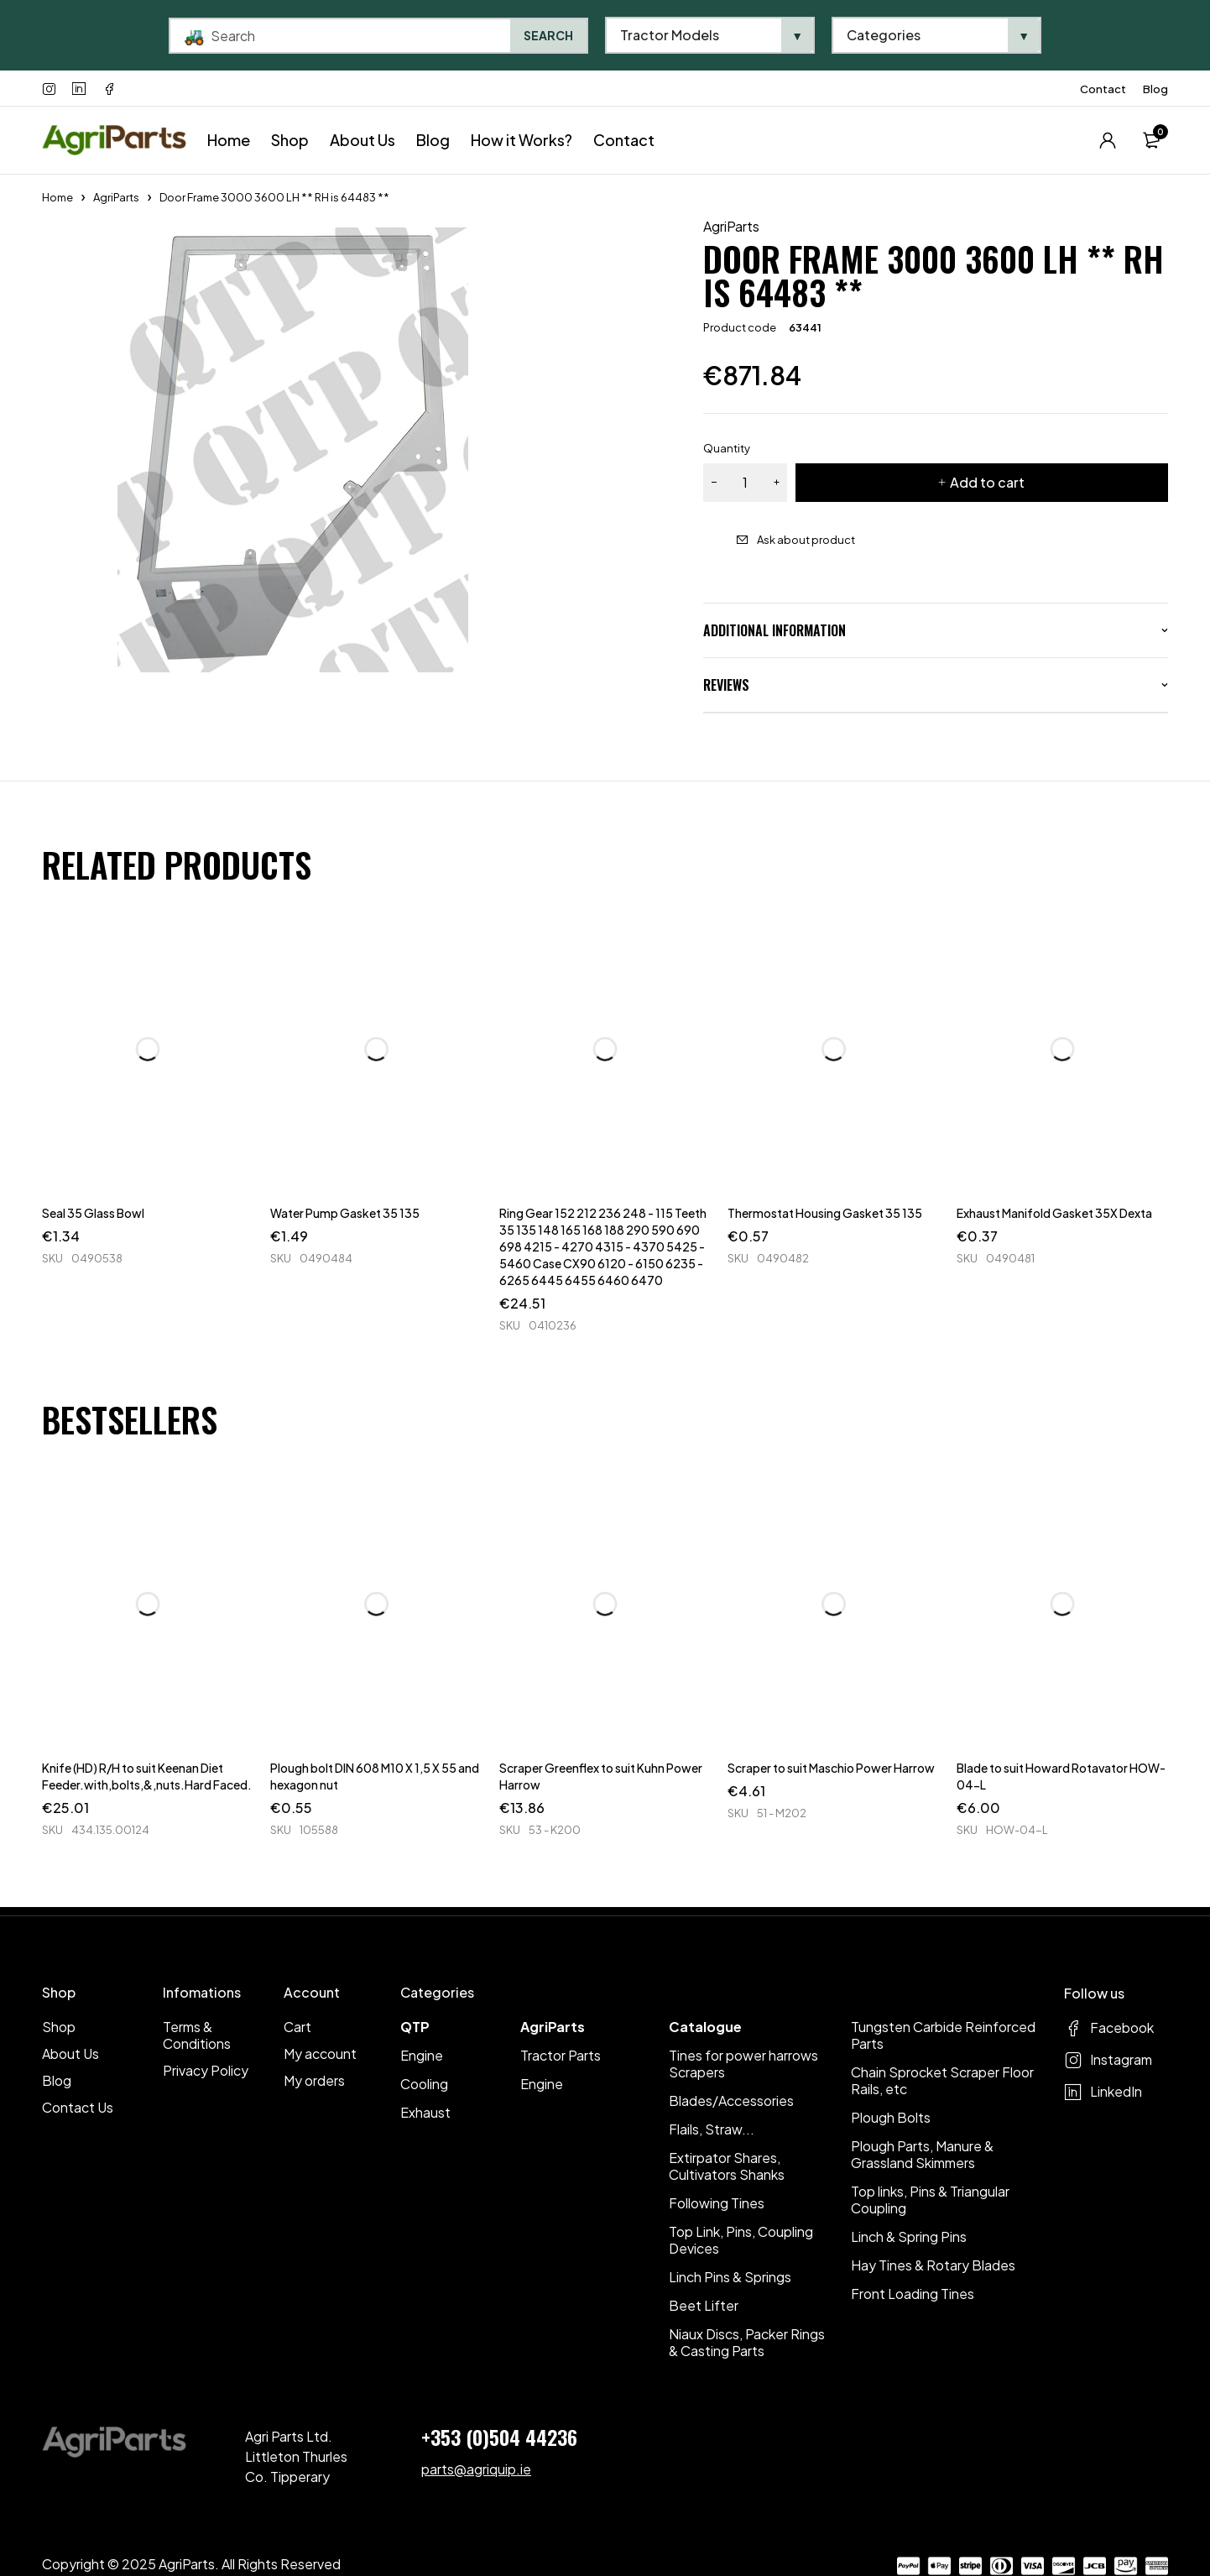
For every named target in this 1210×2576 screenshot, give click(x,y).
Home (57, 197)
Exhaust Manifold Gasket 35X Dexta (1054, 1212)
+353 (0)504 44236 (499, 2437)
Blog (1155, 89)
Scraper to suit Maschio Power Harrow (831, 1767)
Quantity (726, 448)
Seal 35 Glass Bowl (93, 1212)
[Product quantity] (745, 482)
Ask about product (806, 539)
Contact (1103, 89)
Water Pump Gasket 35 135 (345, 1212)
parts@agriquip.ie (476, 2469)
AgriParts (116, 197)
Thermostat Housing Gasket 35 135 (825, 1212)
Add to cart (987, 482)
